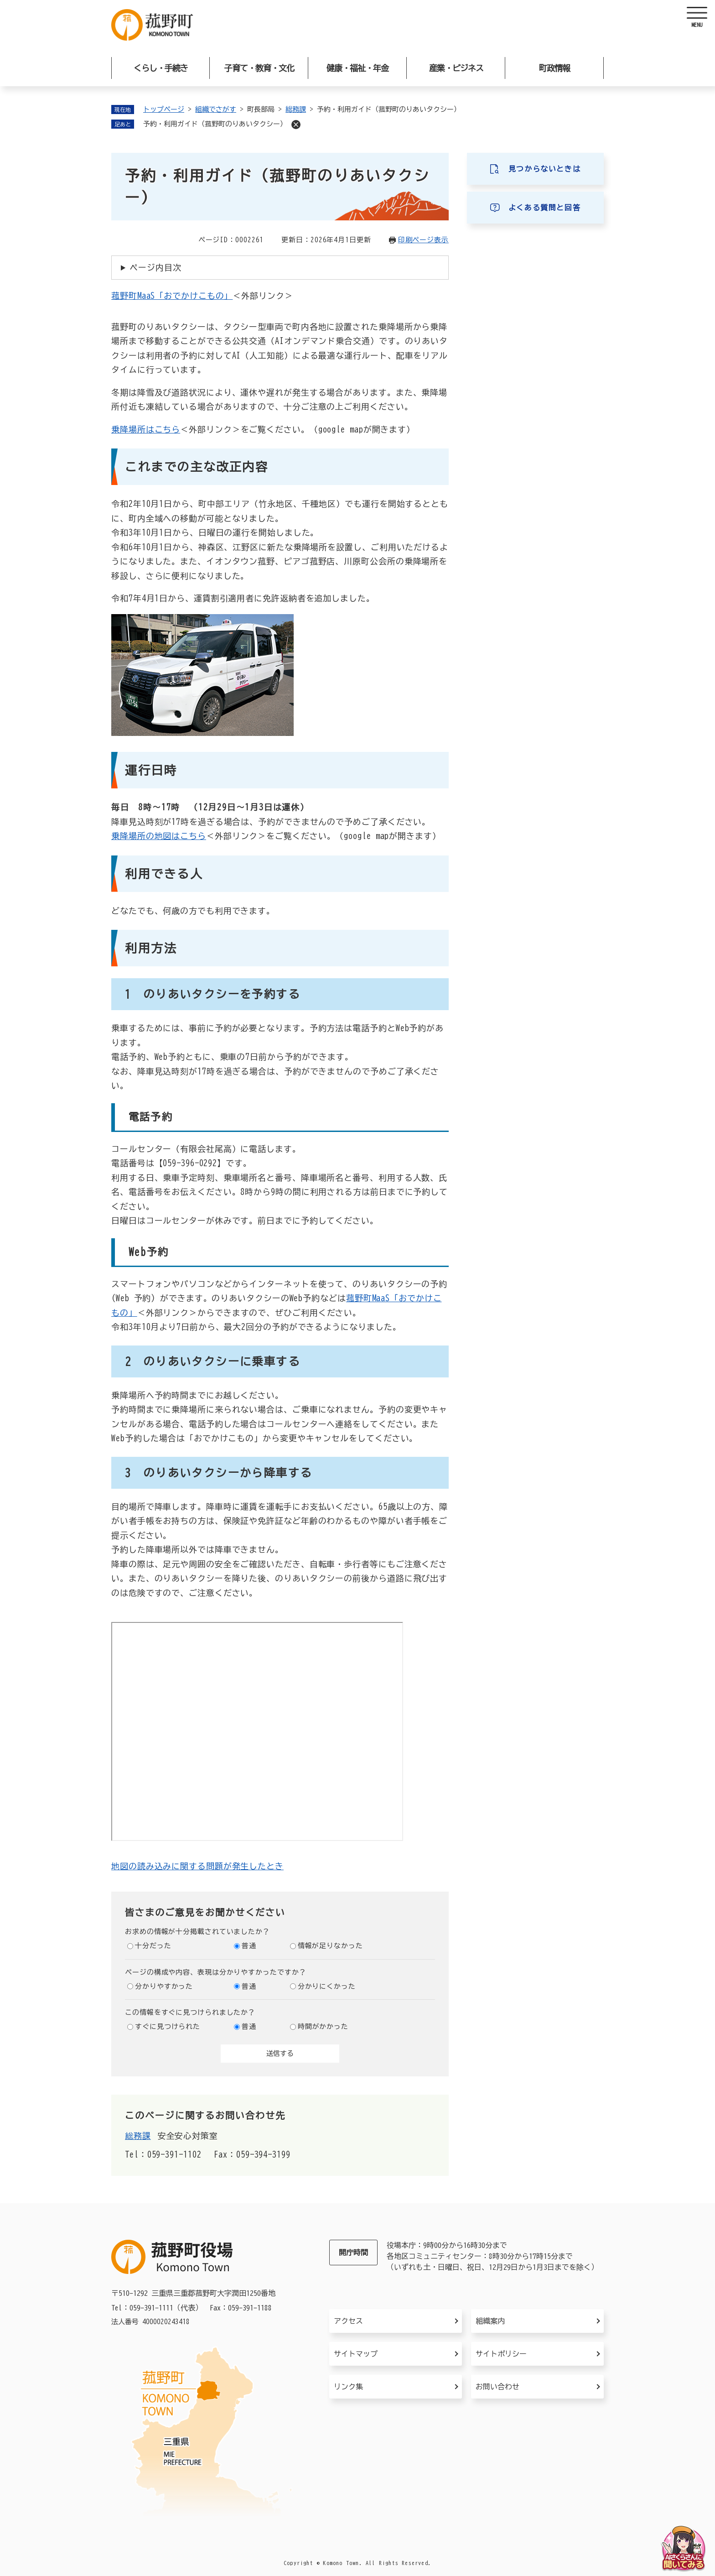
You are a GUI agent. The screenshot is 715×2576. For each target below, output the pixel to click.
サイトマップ (356, 2353)
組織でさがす (215, 109)
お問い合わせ (497, 2386)
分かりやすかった (164, 1986)
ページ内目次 (155, 267)
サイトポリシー (501, 2353)
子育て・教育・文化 (259, 68)
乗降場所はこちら (145, 429)
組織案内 (490, 2321)
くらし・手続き (161, 68)
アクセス (348, 2321)
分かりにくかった (327, 1986)
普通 (249, 1945)
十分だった (153, 1945)
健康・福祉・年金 (357, 68)
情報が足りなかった (330, 1945)
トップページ (163, 109)
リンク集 (348, 2386)
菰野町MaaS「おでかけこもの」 (172, 296)
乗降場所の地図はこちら (158, 836)
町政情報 (554, 68)
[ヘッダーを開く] (697, 18)
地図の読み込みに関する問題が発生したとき (197, 1866)
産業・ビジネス (456, 68)
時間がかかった (323, 2026)
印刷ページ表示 (423, 239)
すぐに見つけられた (167, 2026)
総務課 (295, 109)
